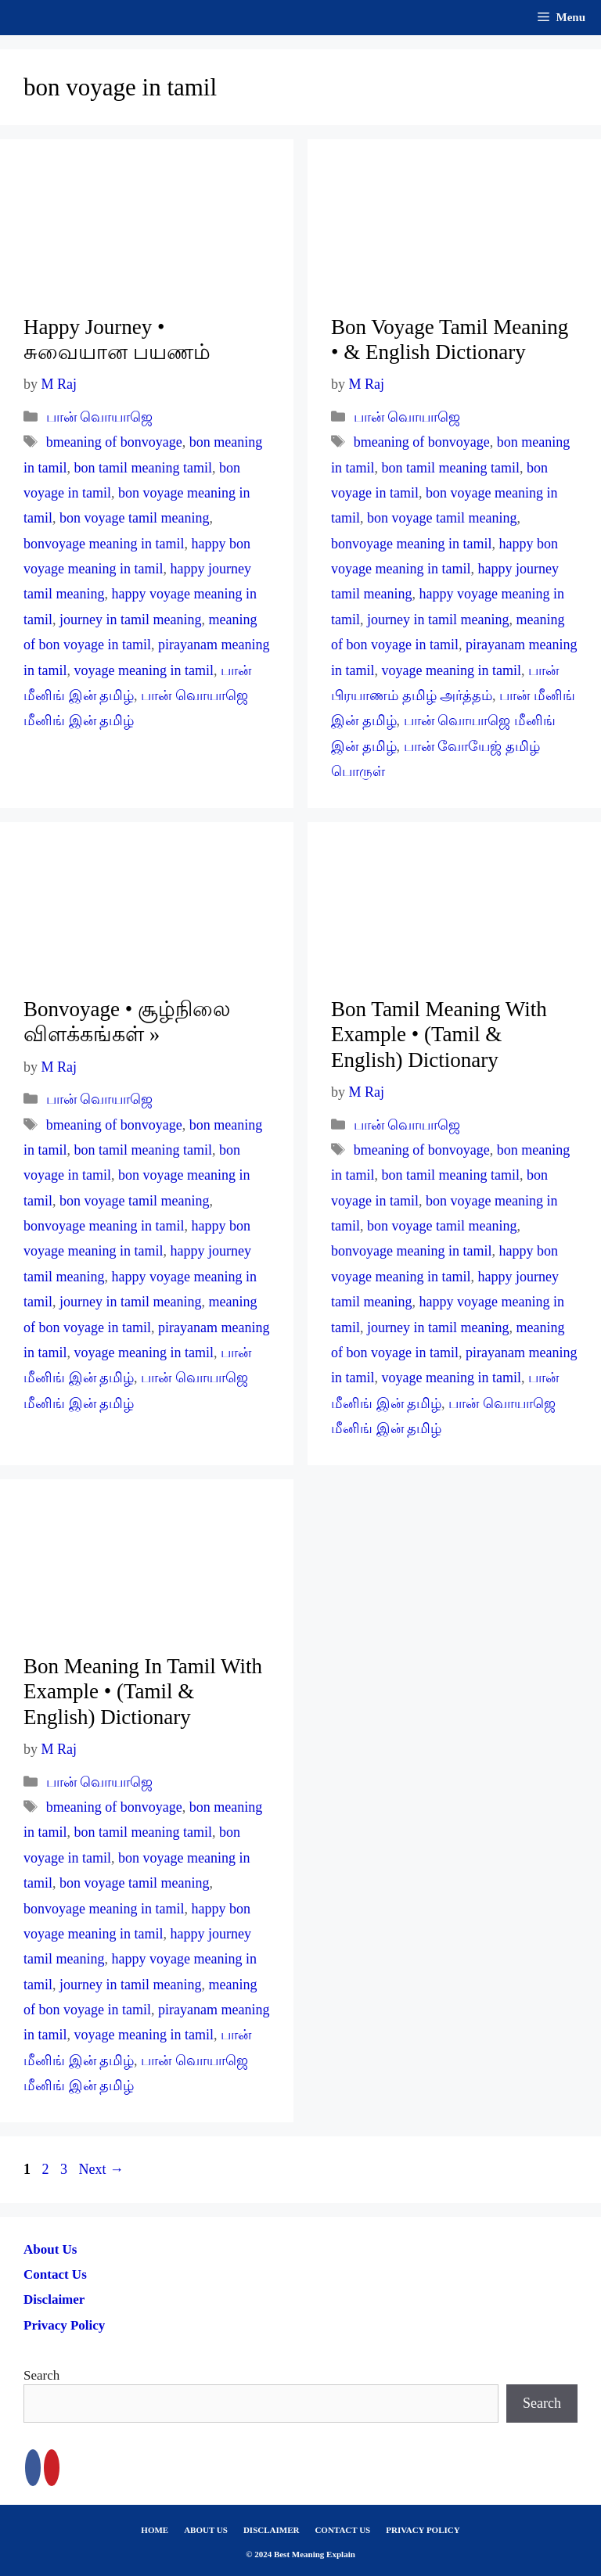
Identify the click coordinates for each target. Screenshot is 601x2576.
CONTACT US (342, 2530)
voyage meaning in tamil (144, 670)
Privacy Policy (64, 2325)
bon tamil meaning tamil (143, 468)
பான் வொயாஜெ (99, 417)
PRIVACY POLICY (422, 2530)
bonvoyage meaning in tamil (103, 543)
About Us (50, 2249)
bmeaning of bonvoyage (114, 442)
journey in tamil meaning (130, 619)
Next (101, 2169)
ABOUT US (206, 2530)
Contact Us (55, 2274)
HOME (154, 2530)
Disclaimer (54, 2299)
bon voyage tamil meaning (134, 518)
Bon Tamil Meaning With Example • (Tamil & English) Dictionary (439, 1034)
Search (41, 2375)
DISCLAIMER (271, 2530)
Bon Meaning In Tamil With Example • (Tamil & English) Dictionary (142, 1691)
